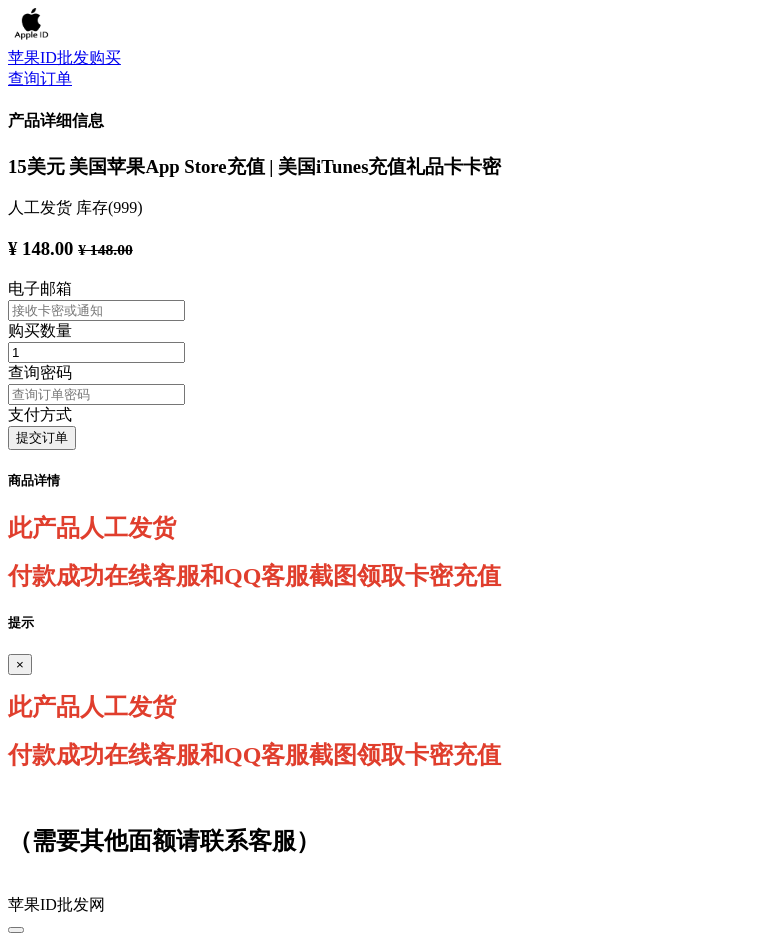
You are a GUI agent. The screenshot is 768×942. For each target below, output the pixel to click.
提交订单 (42, 437)
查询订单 (40, 78)
